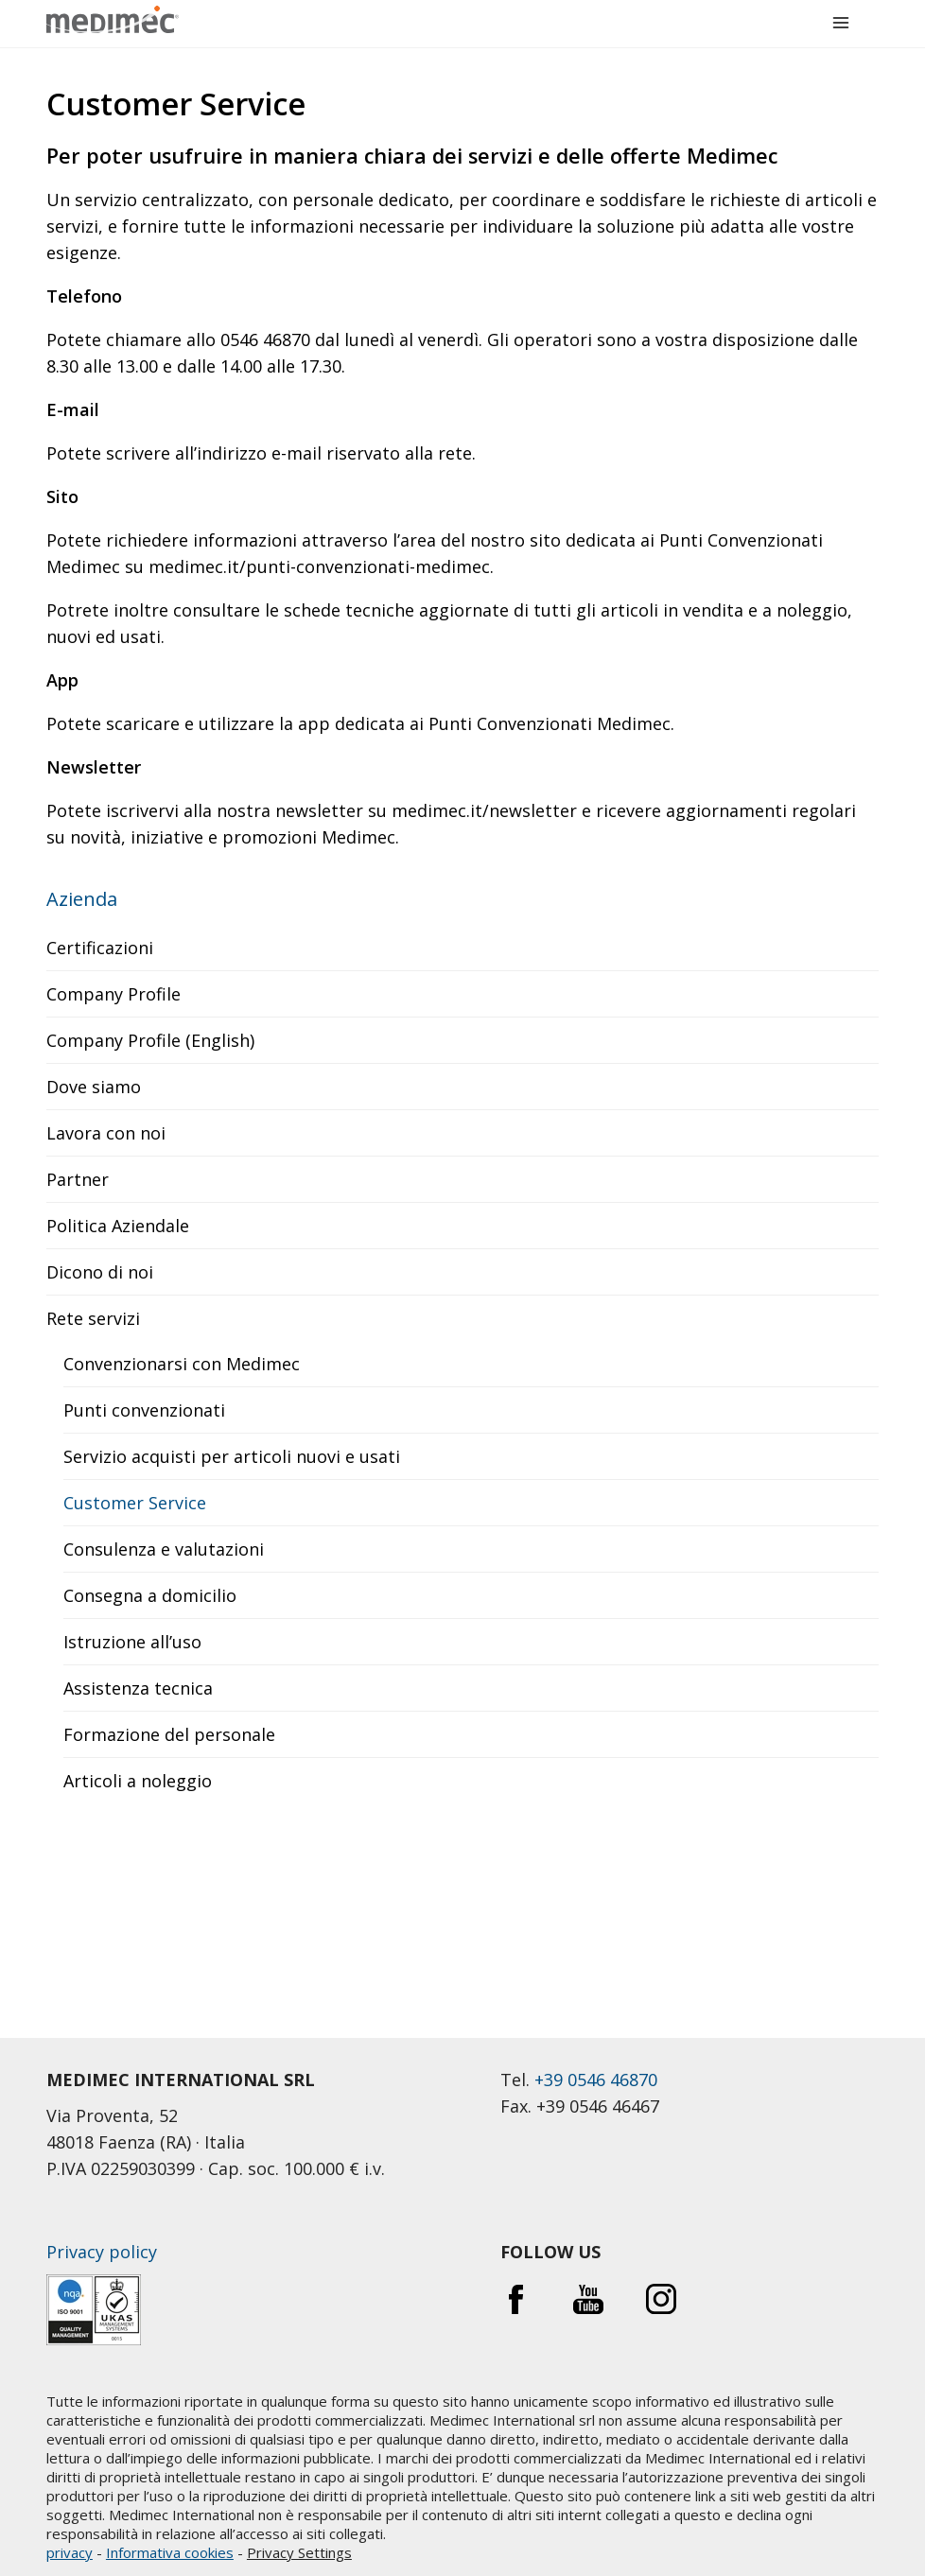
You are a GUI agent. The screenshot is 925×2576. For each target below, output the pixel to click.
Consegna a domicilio (149, 1595)
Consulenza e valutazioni (163, 1549)
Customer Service (134, 1502)
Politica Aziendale (117, 1225)
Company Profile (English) (150, 1040)
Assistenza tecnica (138, 1688)
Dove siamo (93, 1086)
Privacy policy (101, 2251)
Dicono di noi (99, 1272)
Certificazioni (99, 947)
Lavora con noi (106, 1133)
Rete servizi (93, 1318)
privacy (69, 2552)
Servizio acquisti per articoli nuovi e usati (231, 1456)
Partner (77, 1179)
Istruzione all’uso (132, 1641)
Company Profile (113, 994)
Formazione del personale (169, 1734)
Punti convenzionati (144, 1410)
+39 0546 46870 (595, 2079)
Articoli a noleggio (137, 1780)
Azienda (81, 899)
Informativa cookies (170, 2552)
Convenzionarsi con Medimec (181, 1363)
